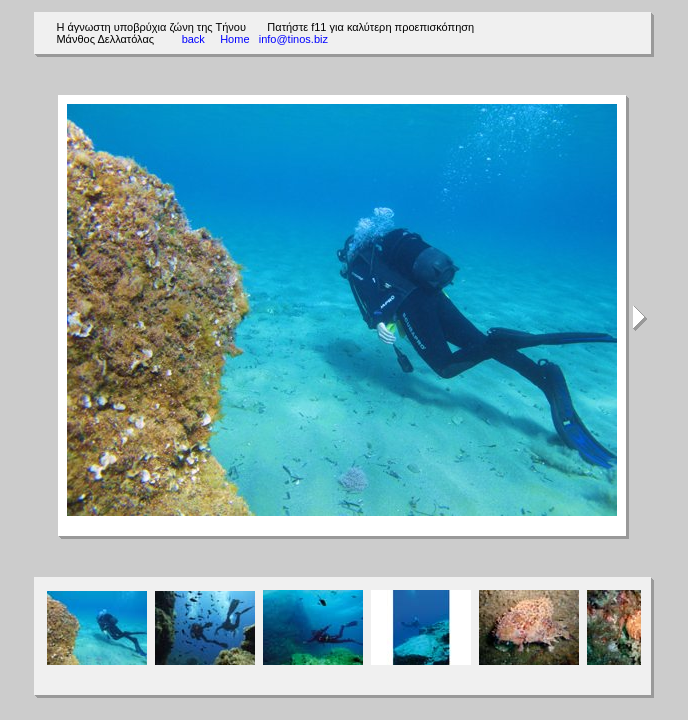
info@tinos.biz (293, 39)
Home (235, 39)
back (193, 39)
